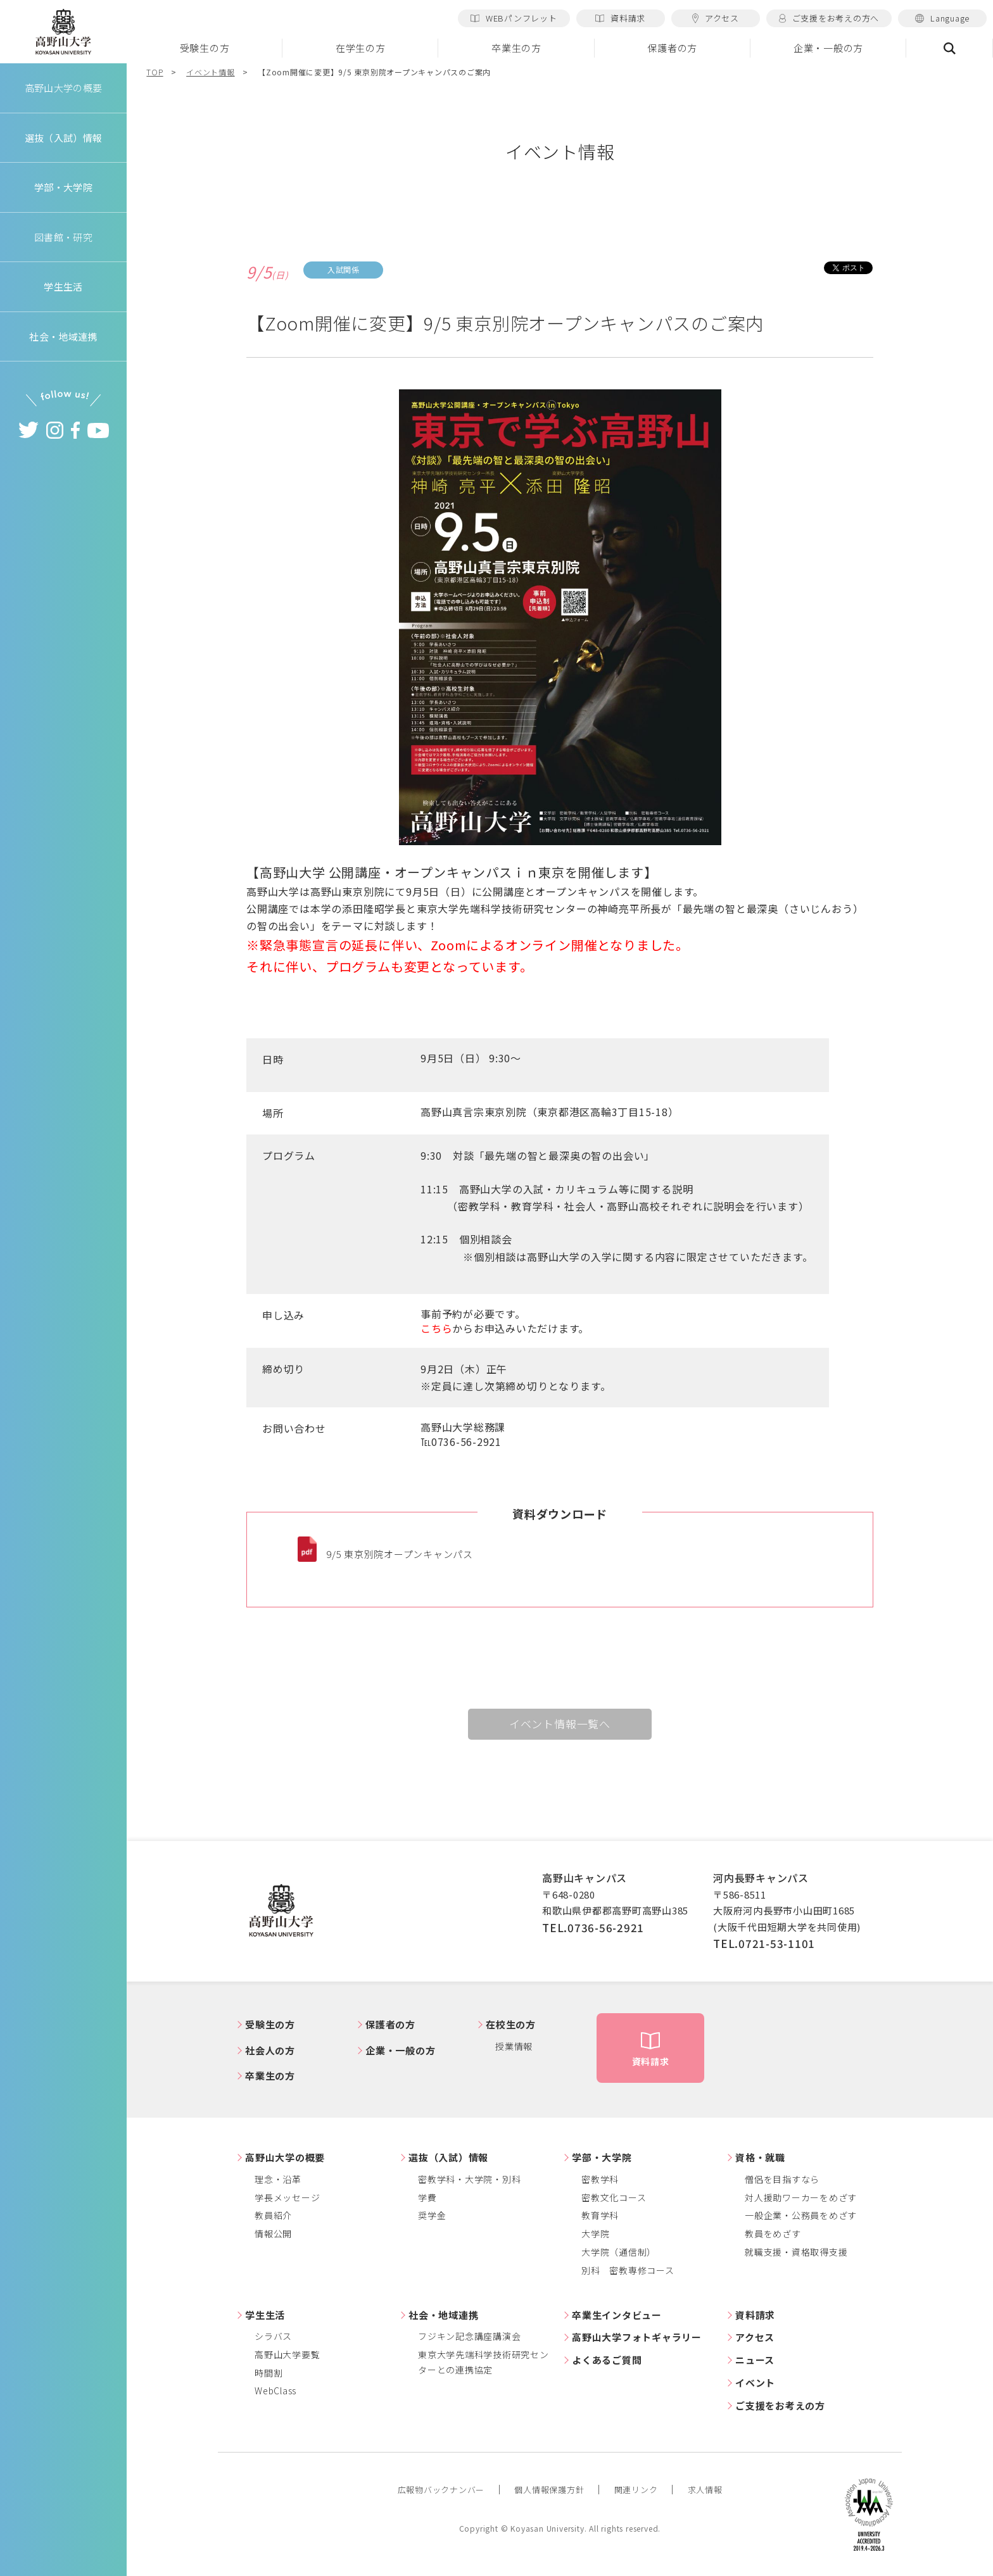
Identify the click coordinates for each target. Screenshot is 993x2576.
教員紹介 (273, 2215)
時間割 (268, 2372)
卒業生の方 (516, 47)
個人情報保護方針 (549, 2490)
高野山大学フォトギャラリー (637, 2337)
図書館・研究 (64, 237)
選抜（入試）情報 (448, 2157)
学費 (427, 2197)
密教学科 (600, 2179)
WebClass (275, 2390)
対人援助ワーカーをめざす (801, 2197)
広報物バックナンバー (441, 2490)
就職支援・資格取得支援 (796, 2252)
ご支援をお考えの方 (780, 2405)
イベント (755, 2382)
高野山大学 (63, 32)
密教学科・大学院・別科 (469, 2179)
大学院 (595, 2233)
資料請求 (620, 18)
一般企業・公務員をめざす (801, 2215)
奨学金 (432, 2215)
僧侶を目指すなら (782, 2179)
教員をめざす (773, 2233)
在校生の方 (511, 2024)
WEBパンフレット (514, 18)
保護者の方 (672, 47)
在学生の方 (361, 47)
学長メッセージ (287, 2197)
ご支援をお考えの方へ (829, 18)
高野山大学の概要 (63, 87)
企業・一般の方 (828, 47)
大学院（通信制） (618, 2252)
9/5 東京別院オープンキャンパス (399, 1554)
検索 (949, 48)
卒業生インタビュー (617, 2315)
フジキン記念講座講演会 (469, 2336)
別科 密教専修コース (627, 2270)
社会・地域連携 (443, 2315)
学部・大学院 (602, 2157)
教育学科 (600, 2215)
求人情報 (705, 2490)
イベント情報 (210, 71)
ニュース (755, 2359)
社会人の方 (270, 2050)
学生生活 (265, 2315)
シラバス (273, 2336)
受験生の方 (205, 47)
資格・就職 (760, 2157)
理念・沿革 (278, 2179)
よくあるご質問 (607, 2359)
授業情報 (514, 2046)
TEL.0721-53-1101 (764, 1943)
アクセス (715, 18)
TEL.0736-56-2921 (593, 1927)
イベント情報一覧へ (559, 1723)
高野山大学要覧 (287, 2354)
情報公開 (273, 2233)
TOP (154, 71)
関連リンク (636, 2490)
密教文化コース (613, 2197)
